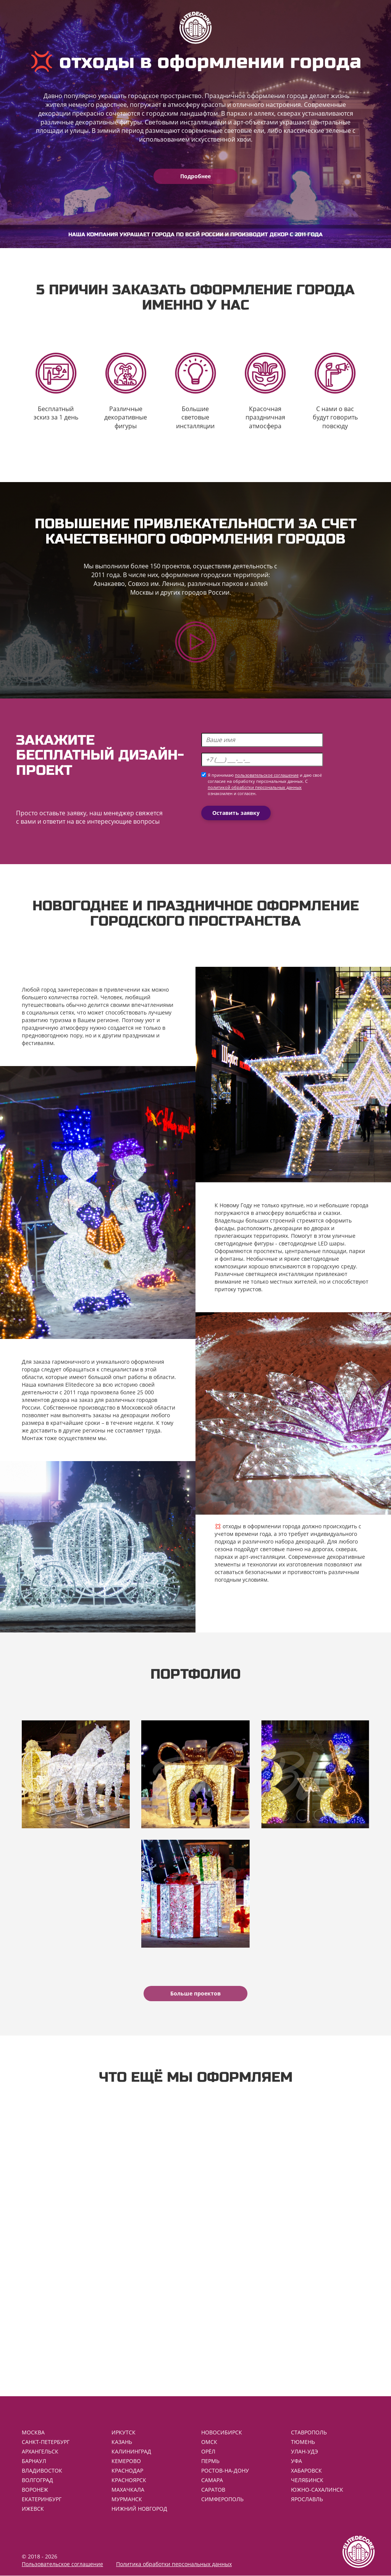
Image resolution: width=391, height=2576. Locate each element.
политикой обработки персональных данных (255, 787)
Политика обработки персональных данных (174, 2564)
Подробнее (195, 176)
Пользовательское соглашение (62, 2564)
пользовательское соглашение (267, 775)
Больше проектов (195, 1993)
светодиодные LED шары (311, 1243)
